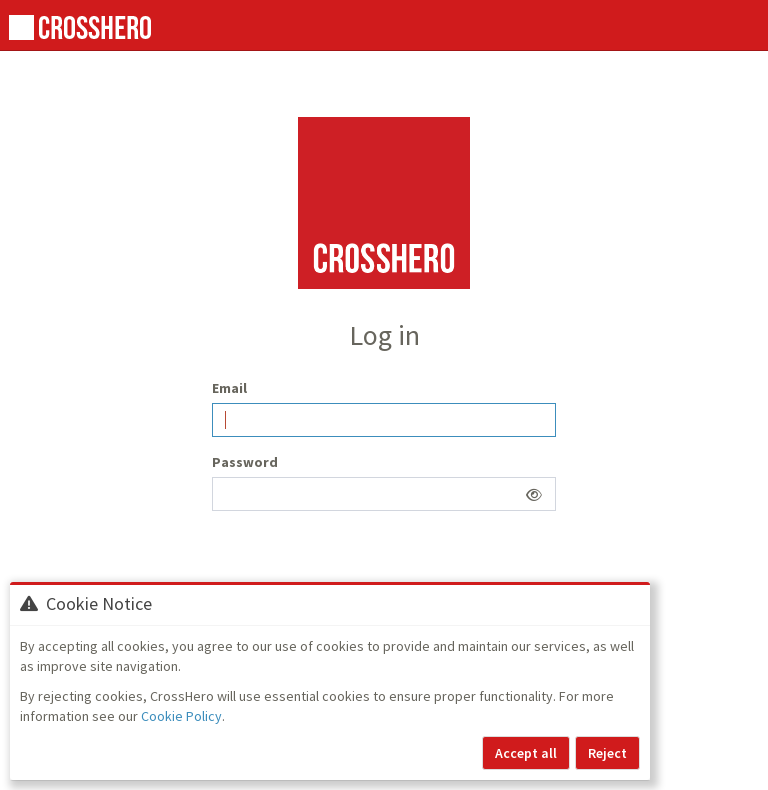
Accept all (526, 753)
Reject (607, 753)
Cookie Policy (181, 716)
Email (229, 388)
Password (245, 462)
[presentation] (364, 565)
